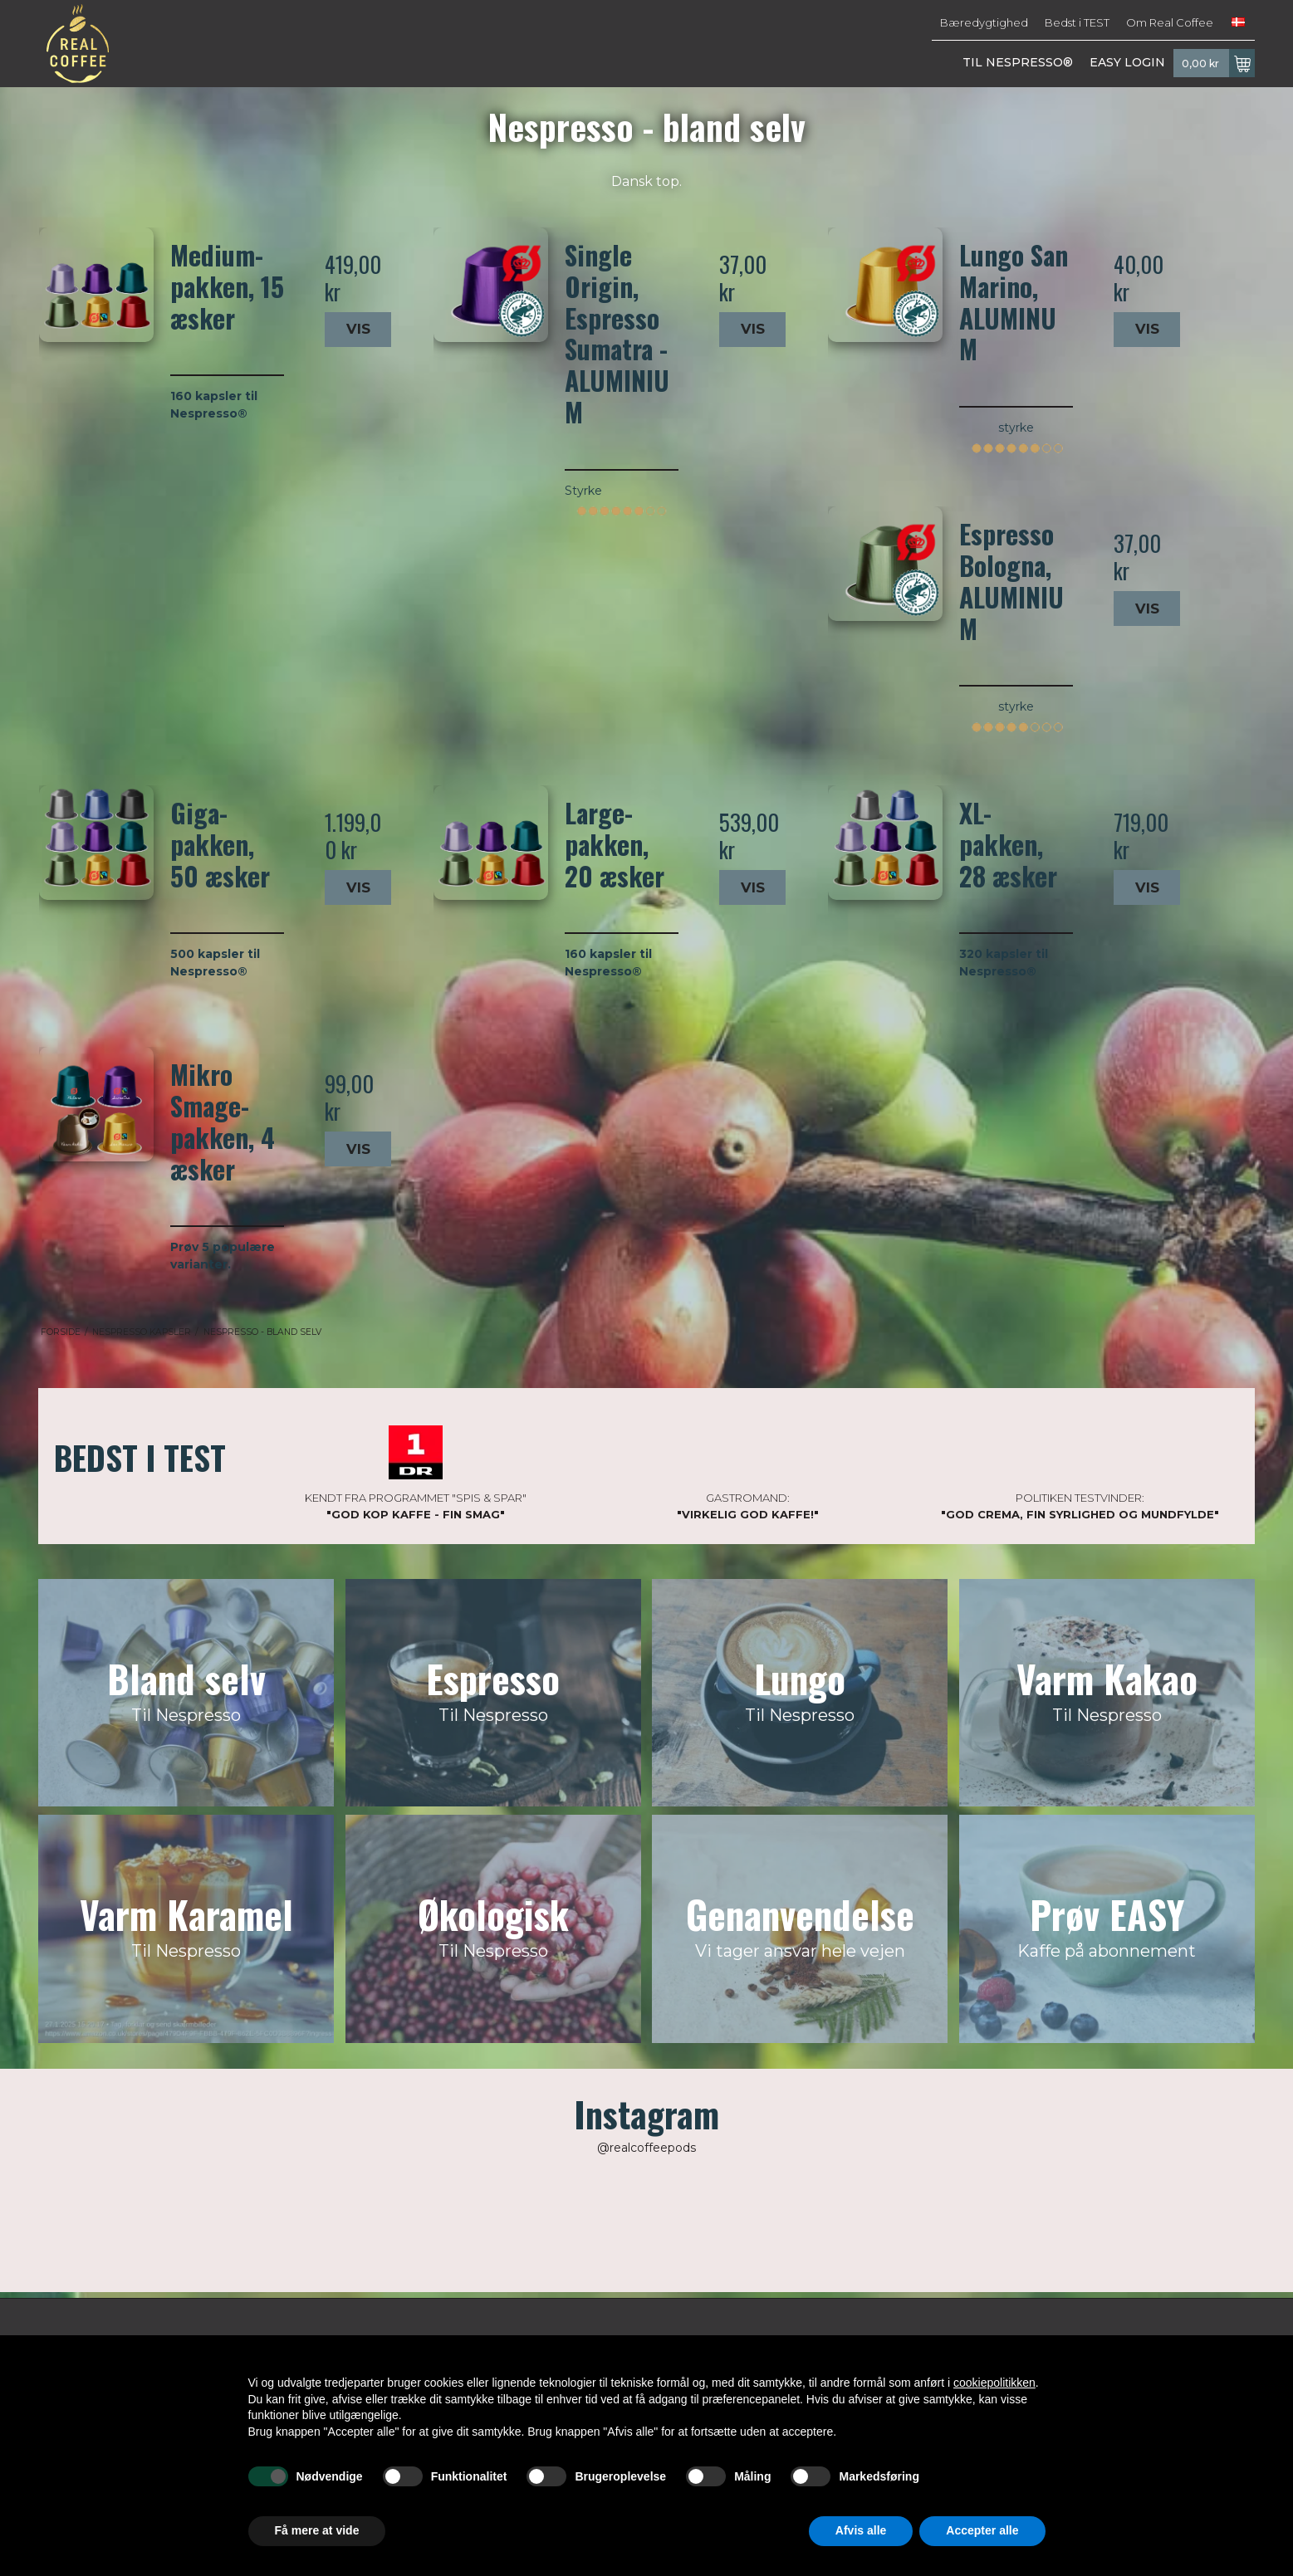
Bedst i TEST (1077, 22)
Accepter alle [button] (982, 2530)
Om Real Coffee (1169, 22)
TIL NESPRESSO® (1017, 62)
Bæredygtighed (984, 22)
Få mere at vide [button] (317, 2530)
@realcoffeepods (646, 2147)
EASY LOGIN (1127, 62)
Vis (358, 328)
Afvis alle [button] (860, 2530)
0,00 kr (1218, 63)
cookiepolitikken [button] (994, 2382)
